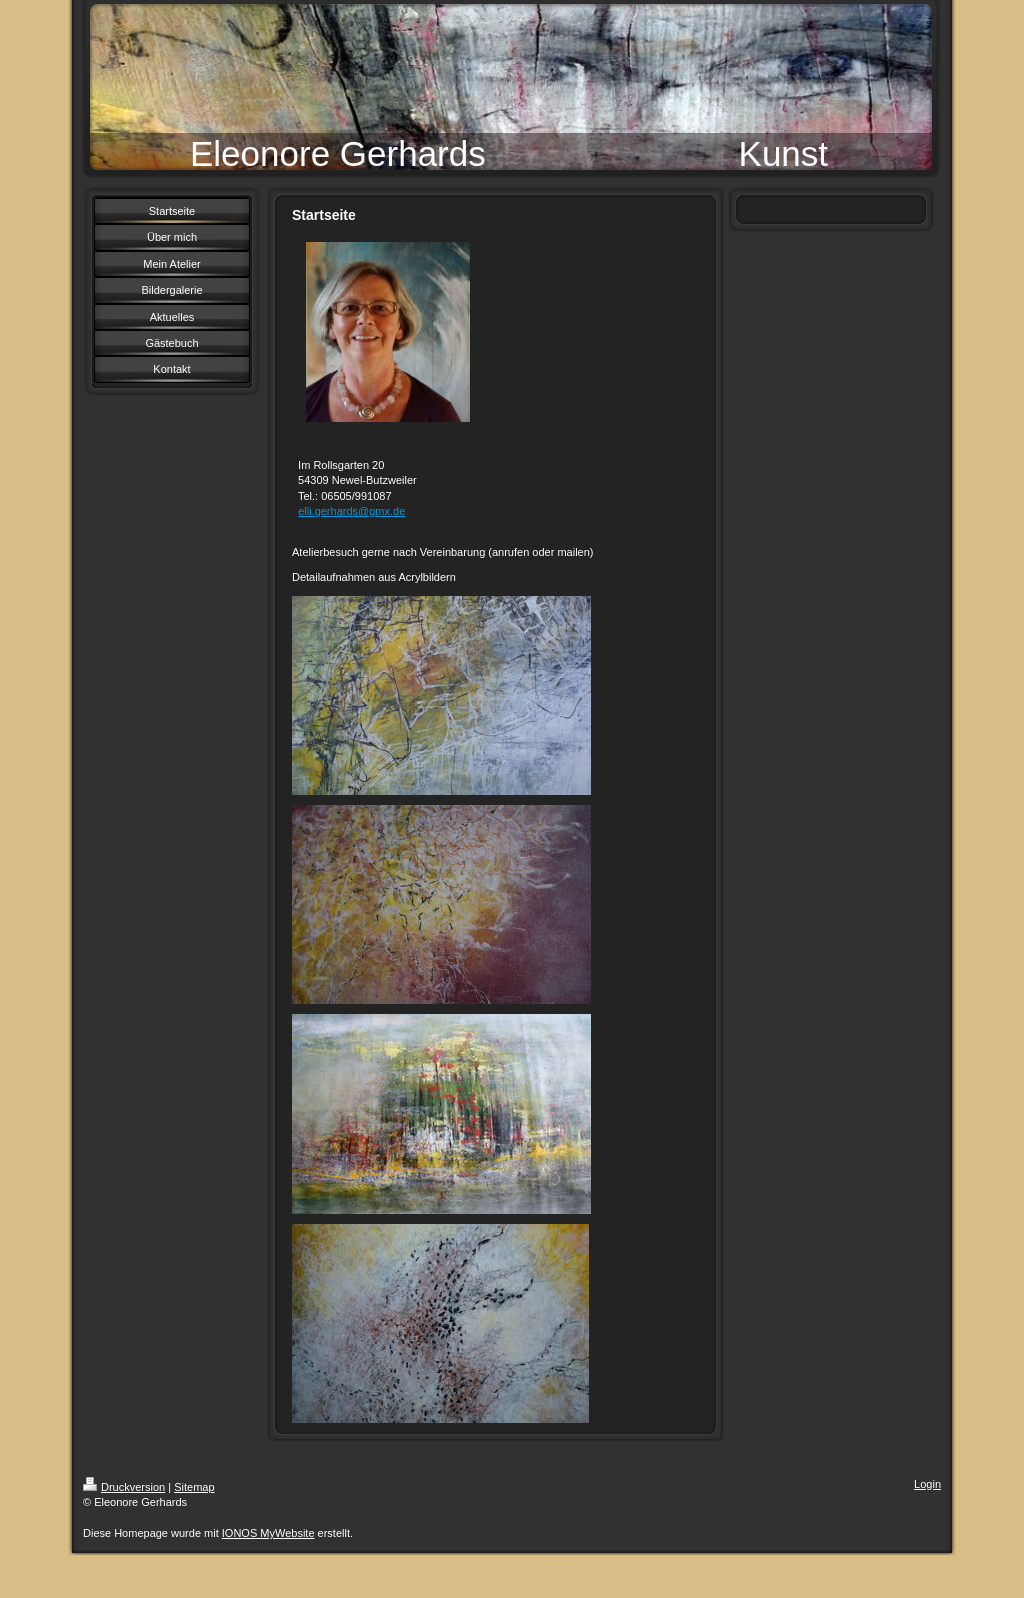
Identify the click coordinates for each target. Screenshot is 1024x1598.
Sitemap (194, 1487)
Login (927, 1484)
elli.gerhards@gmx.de (351, 511)
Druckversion (124, 1487)
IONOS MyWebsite (268, 1533)
